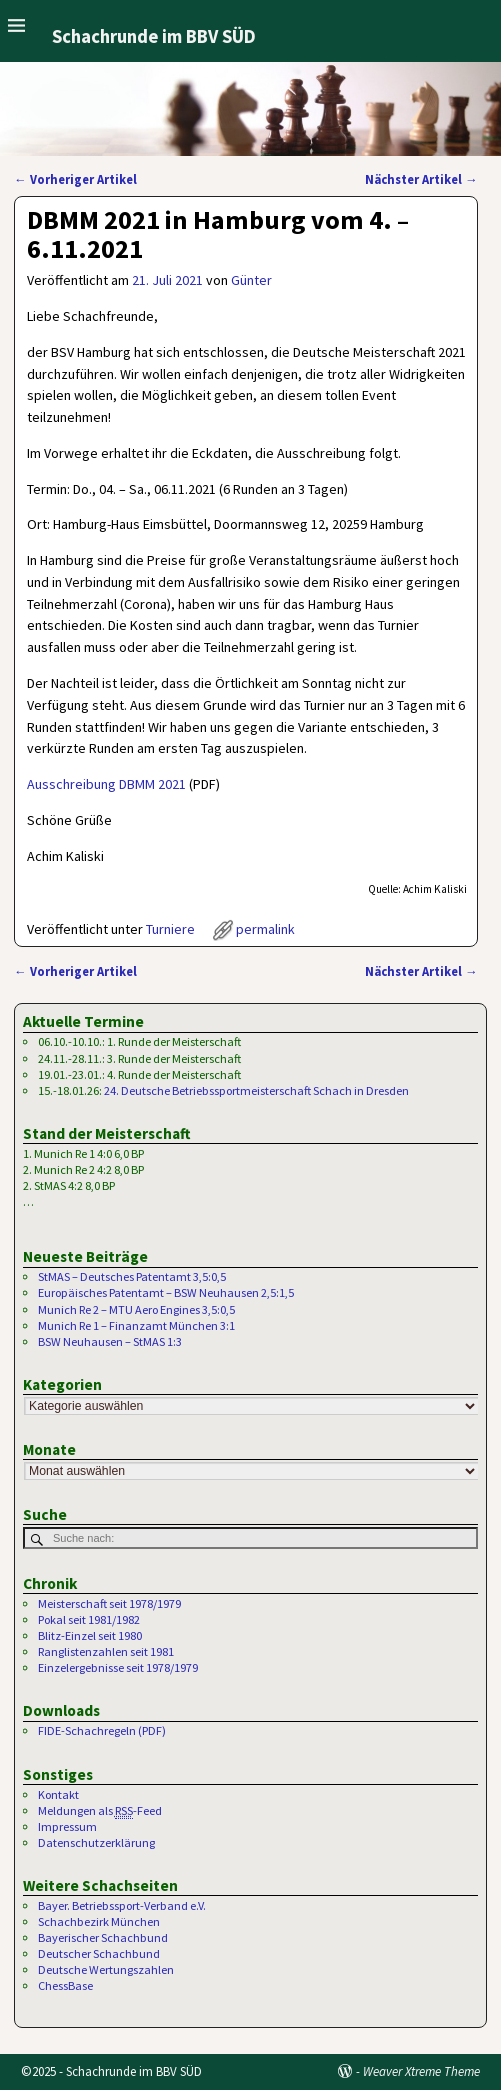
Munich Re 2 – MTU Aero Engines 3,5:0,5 (136, 1309)
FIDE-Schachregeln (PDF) (102, 1730)
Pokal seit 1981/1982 (89, 1619)
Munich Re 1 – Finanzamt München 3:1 (136, 1325)
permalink (265, 929)
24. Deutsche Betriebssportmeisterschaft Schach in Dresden (256, 1090)
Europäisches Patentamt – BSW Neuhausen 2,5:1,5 (166, 1292)
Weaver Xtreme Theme (421, 2071)
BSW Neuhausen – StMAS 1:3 (110, 1341)
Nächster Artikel (421, 179)
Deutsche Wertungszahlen (106, 1969)
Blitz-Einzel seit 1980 (90, 1635)
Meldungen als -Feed (100, 1811)
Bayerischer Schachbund (103, 1937)
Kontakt (58, 1794)
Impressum (67, 1826)
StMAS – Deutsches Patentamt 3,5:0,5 (132, 1276)
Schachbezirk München (99, 1921)
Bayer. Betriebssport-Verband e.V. (122, 1905)
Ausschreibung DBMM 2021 (106, 784)
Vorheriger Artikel (75, 179)
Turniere (170, 929)
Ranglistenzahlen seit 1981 (106, 1651)
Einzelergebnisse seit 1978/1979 (118, 1667)
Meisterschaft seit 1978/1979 (109, 1603)
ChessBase (65, 1985)
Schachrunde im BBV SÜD (154, 36)
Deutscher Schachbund (99, 1953)
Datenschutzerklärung (96, 1842)
